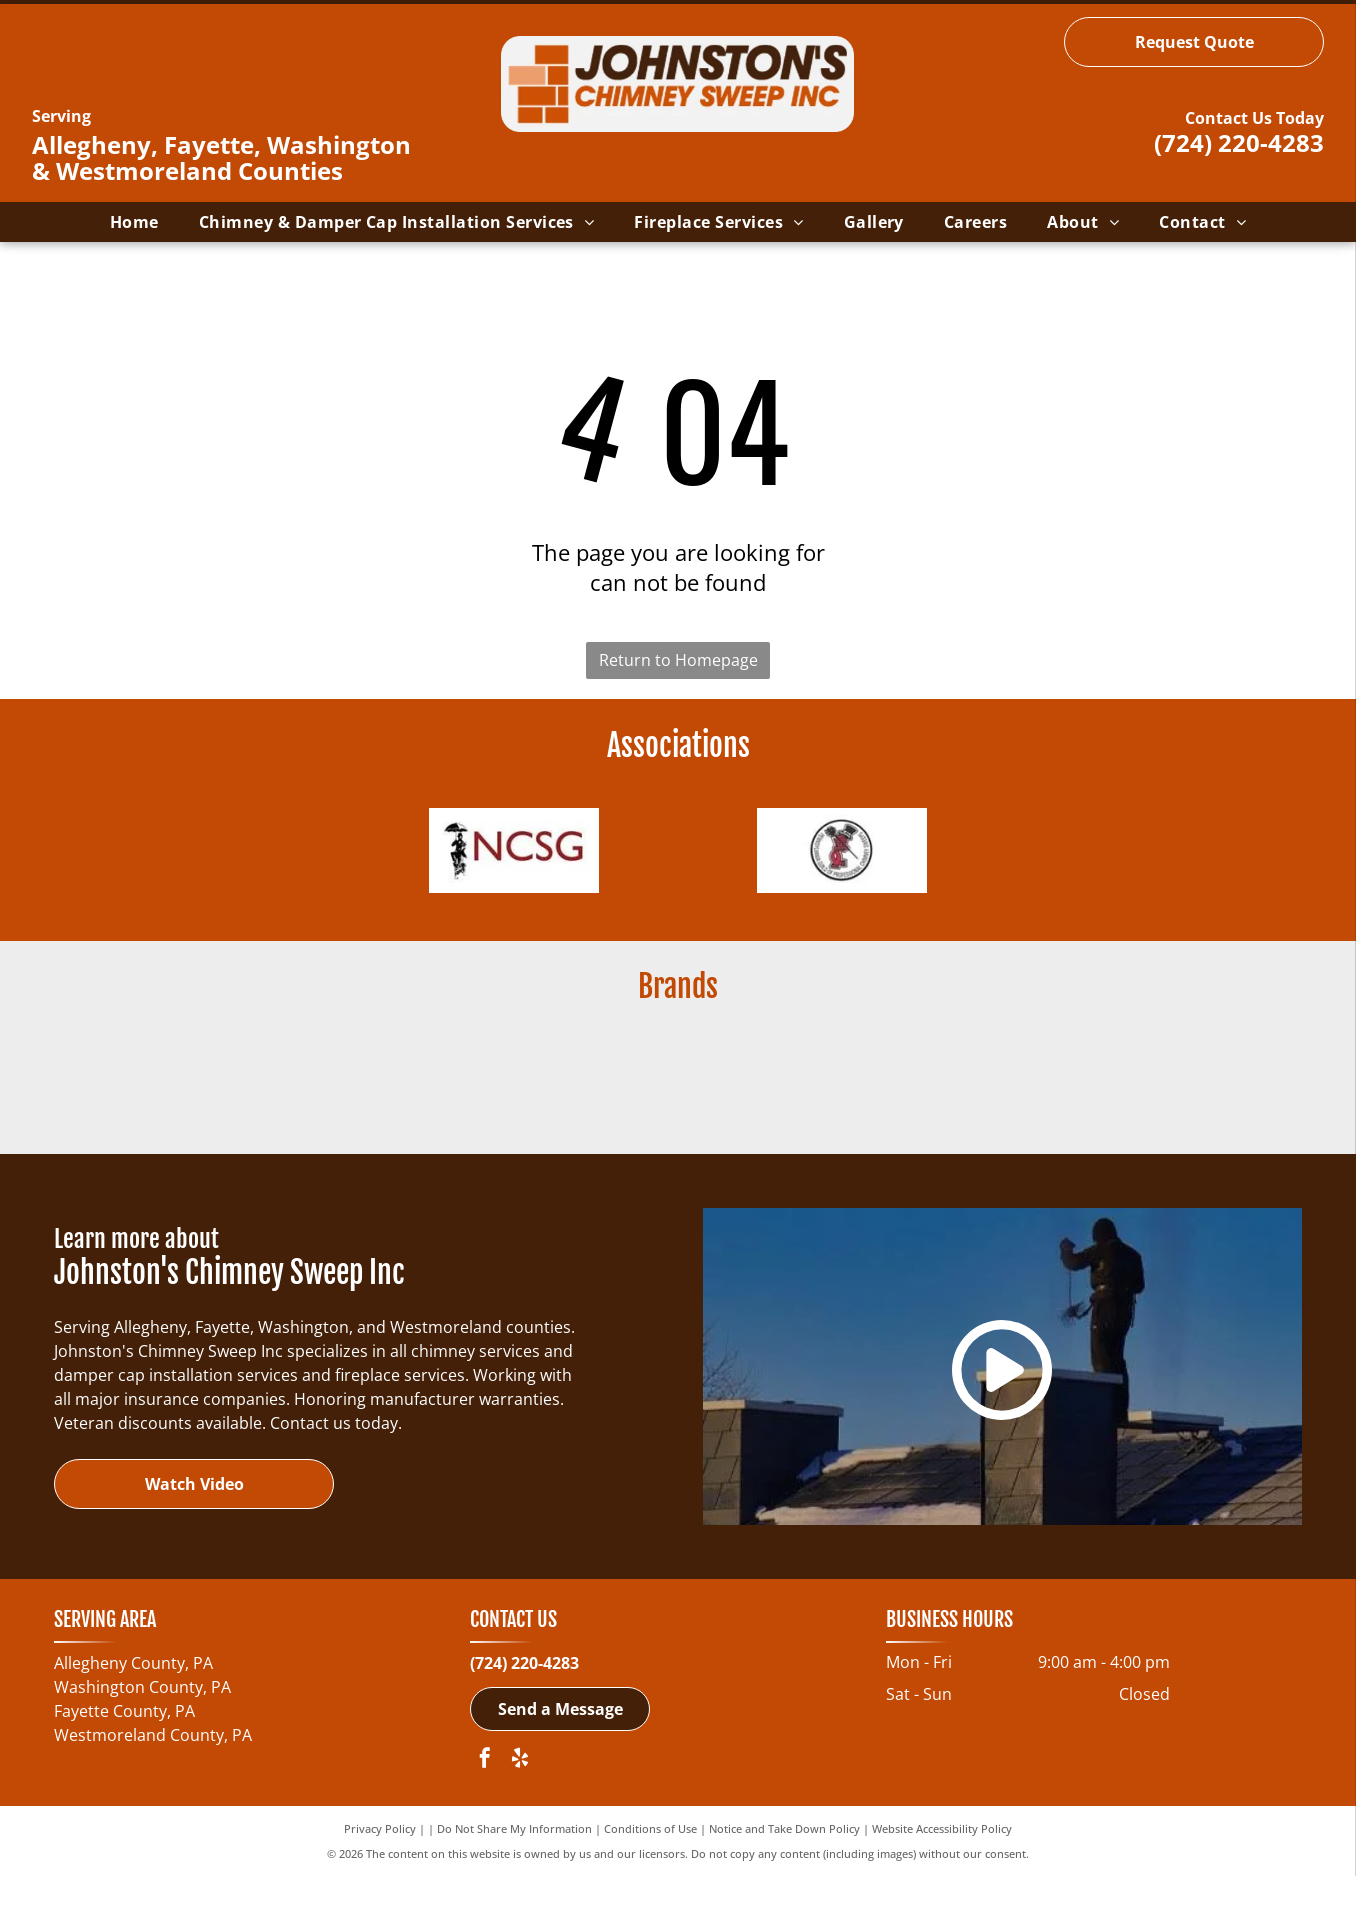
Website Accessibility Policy (942, 1858)
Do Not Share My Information (514, 1858)
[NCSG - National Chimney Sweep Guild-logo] (513, 858)
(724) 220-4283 (1239, 142)
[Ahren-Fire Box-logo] (678, 1100)
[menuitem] (134, 222)
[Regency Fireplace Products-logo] (482, 1100)
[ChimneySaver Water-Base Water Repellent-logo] (874, 1100)
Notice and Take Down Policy (784, 1858)
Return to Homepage (678, 660)
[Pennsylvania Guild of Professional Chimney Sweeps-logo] (842, 858)
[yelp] (520, 1790)
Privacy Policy (380, 1858)
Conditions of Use (650, 1858)
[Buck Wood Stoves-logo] (286, 1100)
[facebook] (485, 1790)
